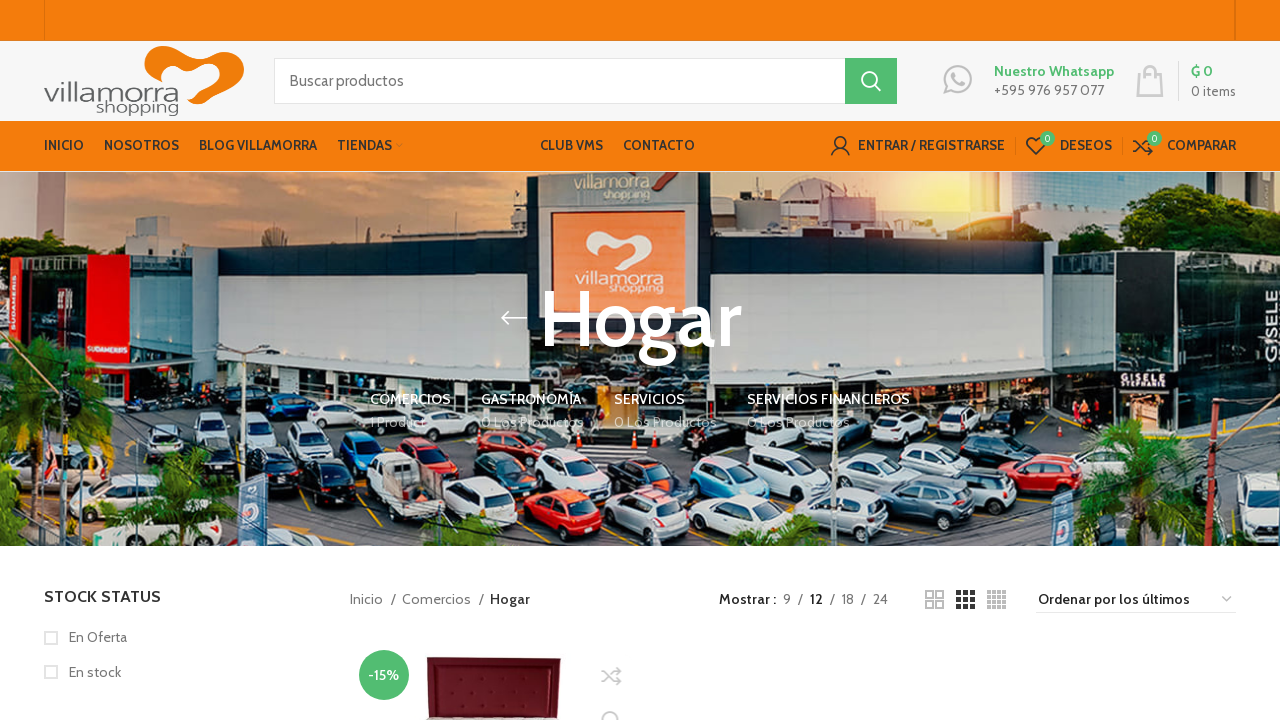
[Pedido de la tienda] (1136, 626)
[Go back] (514, 345)
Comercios (438, 626)
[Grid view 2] (934, 626)
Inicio (368, 626)
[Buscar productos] (585, 95)
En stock (93, 698)
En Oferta (96, 664)
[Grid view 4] (996, 626)
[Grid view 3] (965, 626)
